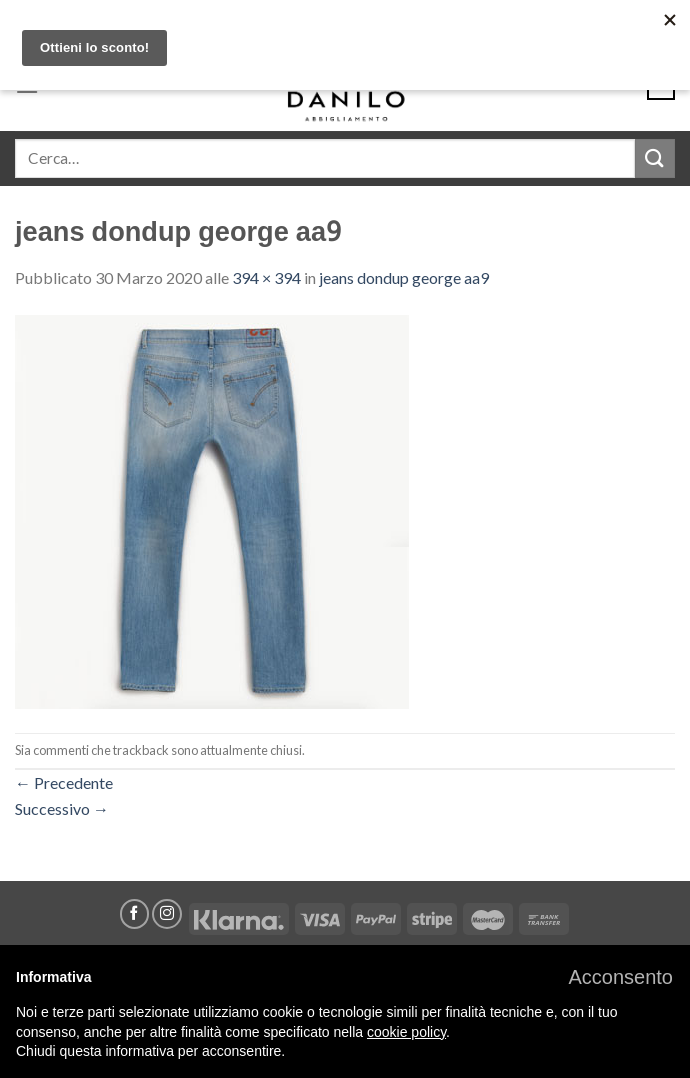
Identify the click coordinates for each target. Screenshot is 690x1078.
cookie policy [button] (406, 1032)
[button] (620, 977)
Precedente (64, 782)
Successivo (62, 808)
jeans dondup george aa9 (404, 277)
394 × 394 (266, 277)
